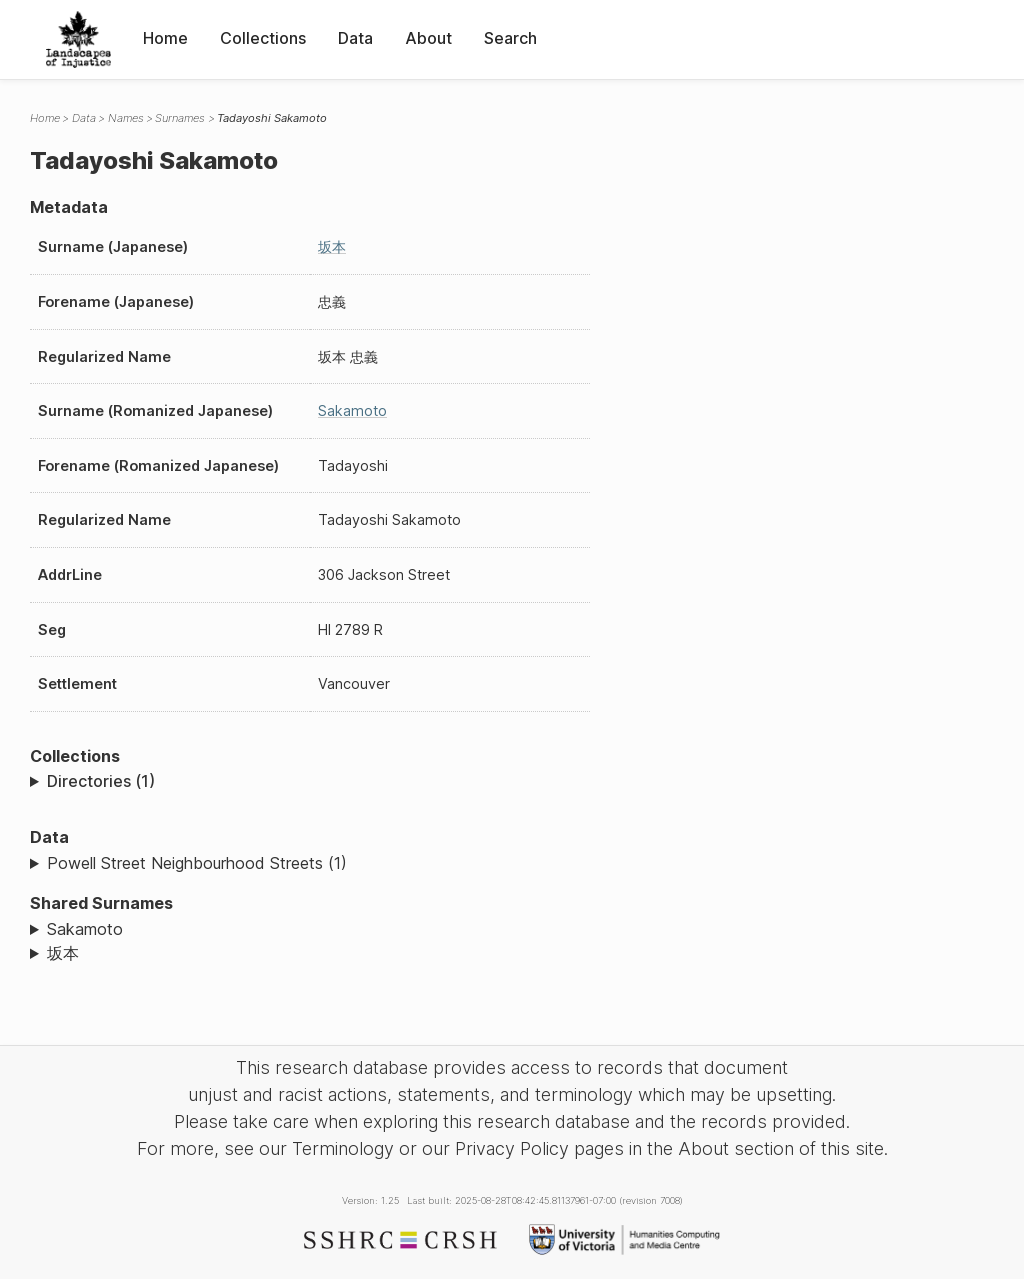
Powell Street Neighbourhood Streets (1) (197, 863)
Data (355, 38)
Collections (263, 38)
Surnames (180, 118)
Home (165, 38)
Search (510, 38)
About (428, 38)
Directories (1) (101, 781)
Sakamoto (352, 410)
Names (126, 118)
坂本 (332, 246)
